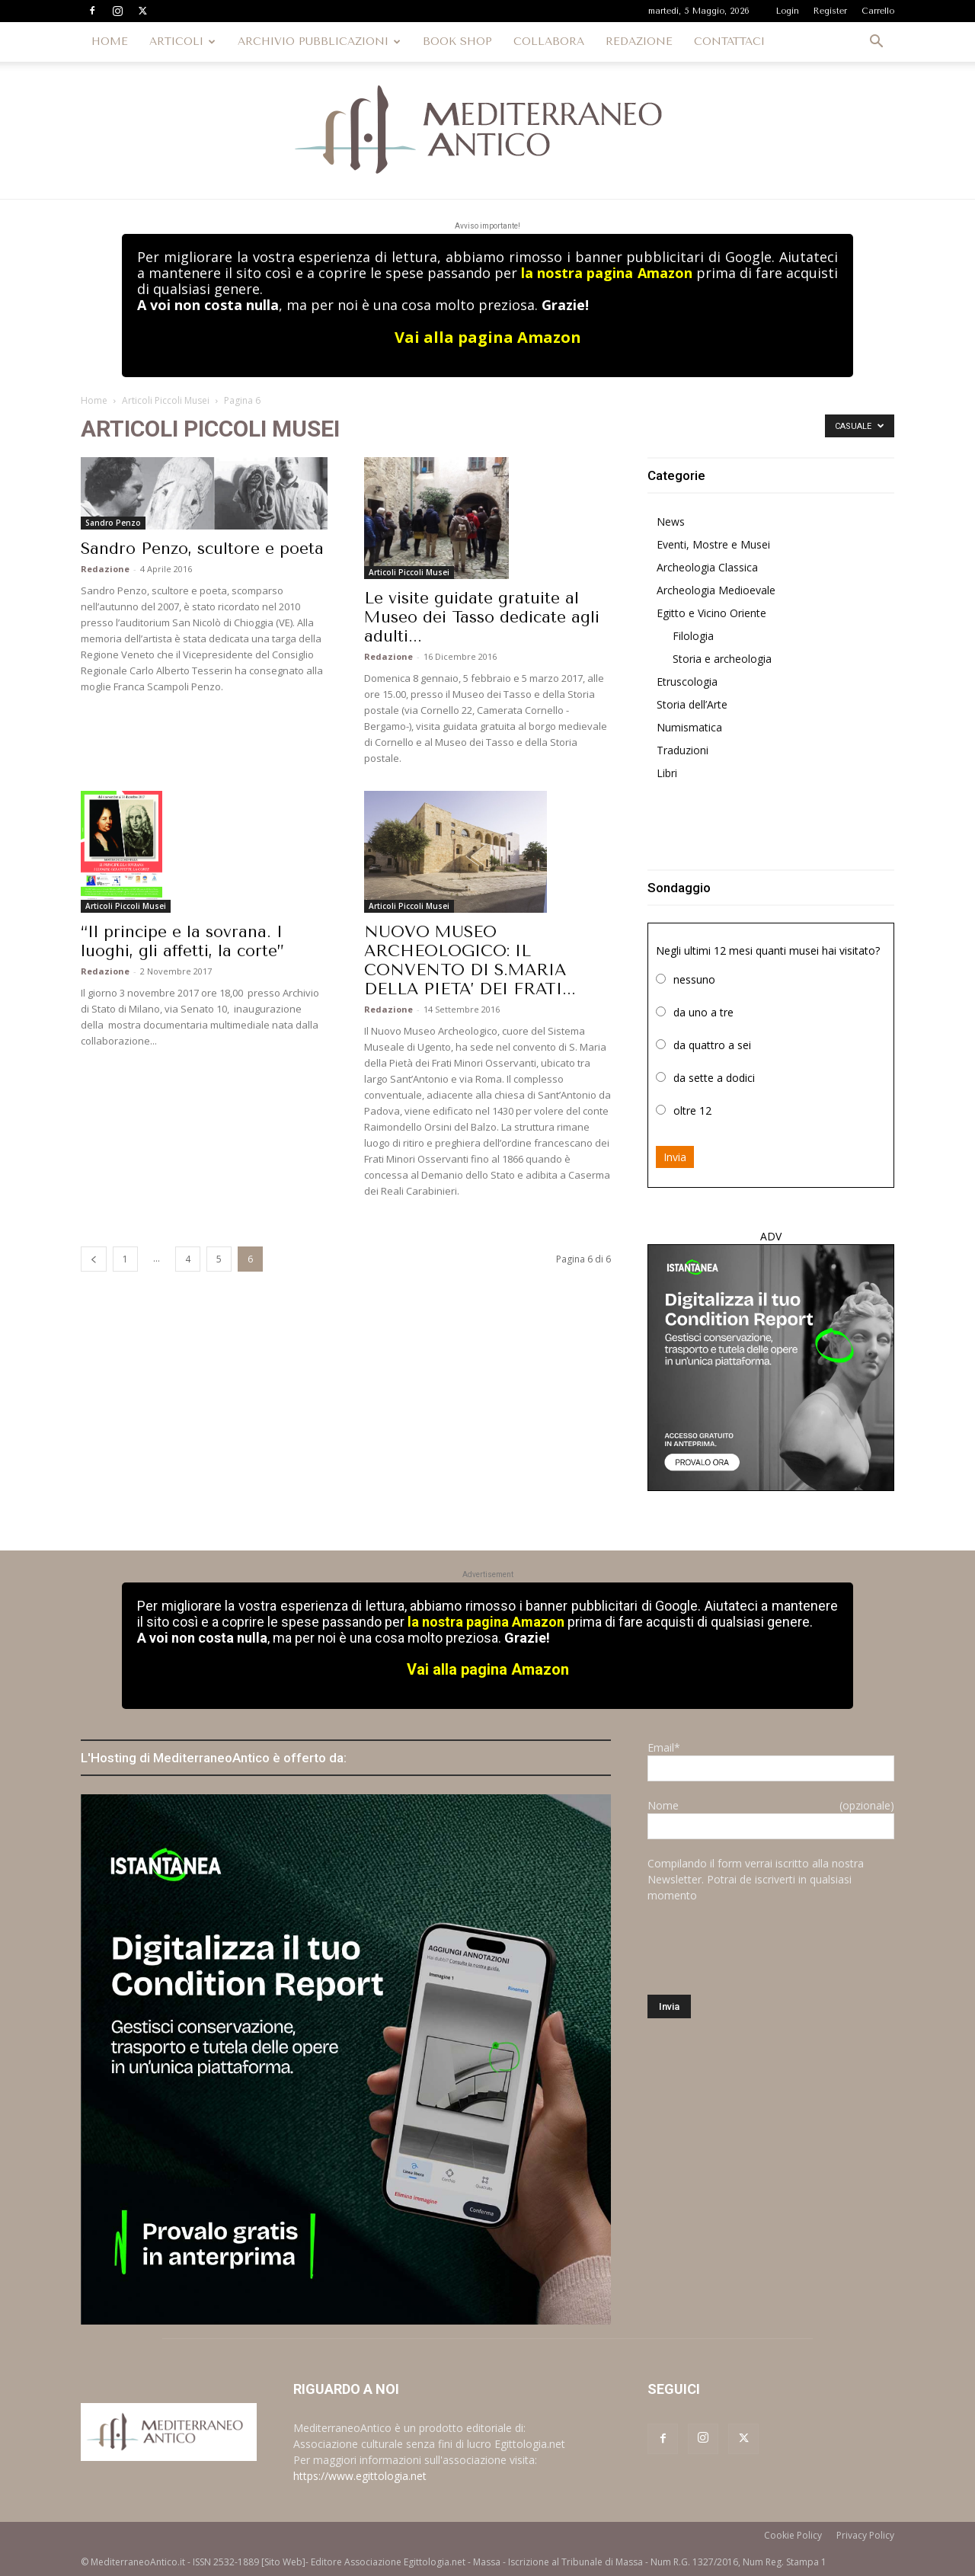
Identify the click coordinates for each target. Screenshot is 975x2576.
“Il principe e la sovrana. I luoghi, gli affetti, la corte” (182, 941)
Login (787, 11)
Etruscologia (687, 681)
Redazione (105, 568)
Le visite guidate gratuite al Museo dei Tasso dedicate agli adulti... (481, 617)
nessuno (694, 979)
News (671, 521)
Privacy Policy (865, 2535)
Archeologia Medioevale (716, 590)
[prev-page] (94, 1259)
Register (830, 11)
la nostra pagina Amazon (606, 273)
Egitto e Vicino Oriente (711, 613)
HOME (109, 41)
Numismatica (689, 727)
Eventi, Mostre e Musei (713, 544)
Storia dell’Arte (692, 704)
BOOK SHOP (457, 41)
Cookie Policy (793, 2535)
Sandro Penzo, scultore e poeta (202, 548)
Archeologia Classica (707, 567)
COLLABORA (548, 41)
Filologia (693, 636)
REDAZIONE (639, 41)
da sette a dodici (714, 1077)
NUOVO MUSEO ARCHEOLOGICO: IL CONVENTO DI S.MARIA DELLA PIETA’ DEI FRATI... (470, 960)
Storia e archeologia (722, 658)
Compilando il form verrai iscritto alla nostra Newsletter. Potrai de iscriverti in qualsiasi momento (755, 1879)
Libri (667, 773)
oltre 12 (692, 1110)
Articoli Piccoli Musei (165, 400)
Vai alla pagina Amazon (488, 337)
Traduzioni (682, 750)
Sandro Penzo (113, 522)
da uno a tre (703, 1012)
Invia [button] (674, 1157)
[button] (876, 43)
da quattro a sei (712, 1045)
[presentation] (763, 1949)
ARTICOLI (182, 41)
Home (94, 400)
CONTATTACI (729, 41)
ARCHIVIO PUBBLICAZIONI (319, 41)
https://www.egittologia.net (360, 2476)
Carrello (878, 11)
